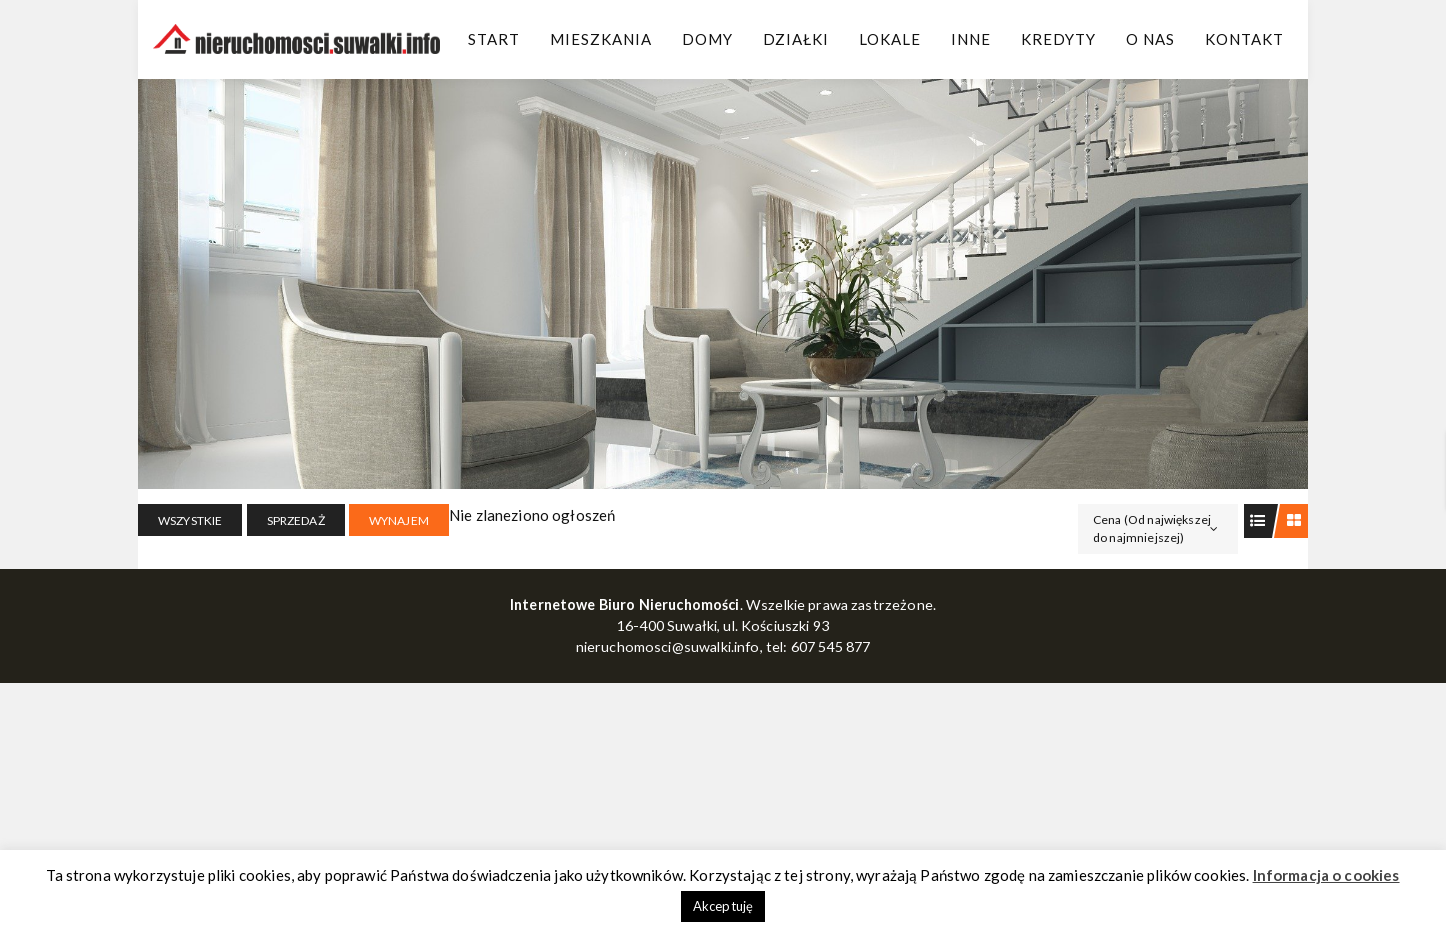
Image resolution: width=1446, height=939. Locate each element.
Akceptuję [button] (723, 906)
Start (494, 39)
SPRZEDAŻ (296, 520)
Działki (796, 39)
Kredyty (1058, 39)
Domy (707, 39)
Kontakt (1244, 39)
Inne (971, 39)
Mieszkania (601, 39)
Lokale (890, 39)
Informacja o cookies (1326, 875)
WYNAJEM (399, 520)
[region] (723, 284)
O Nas (1150, 39)
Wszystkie (190, 520)
